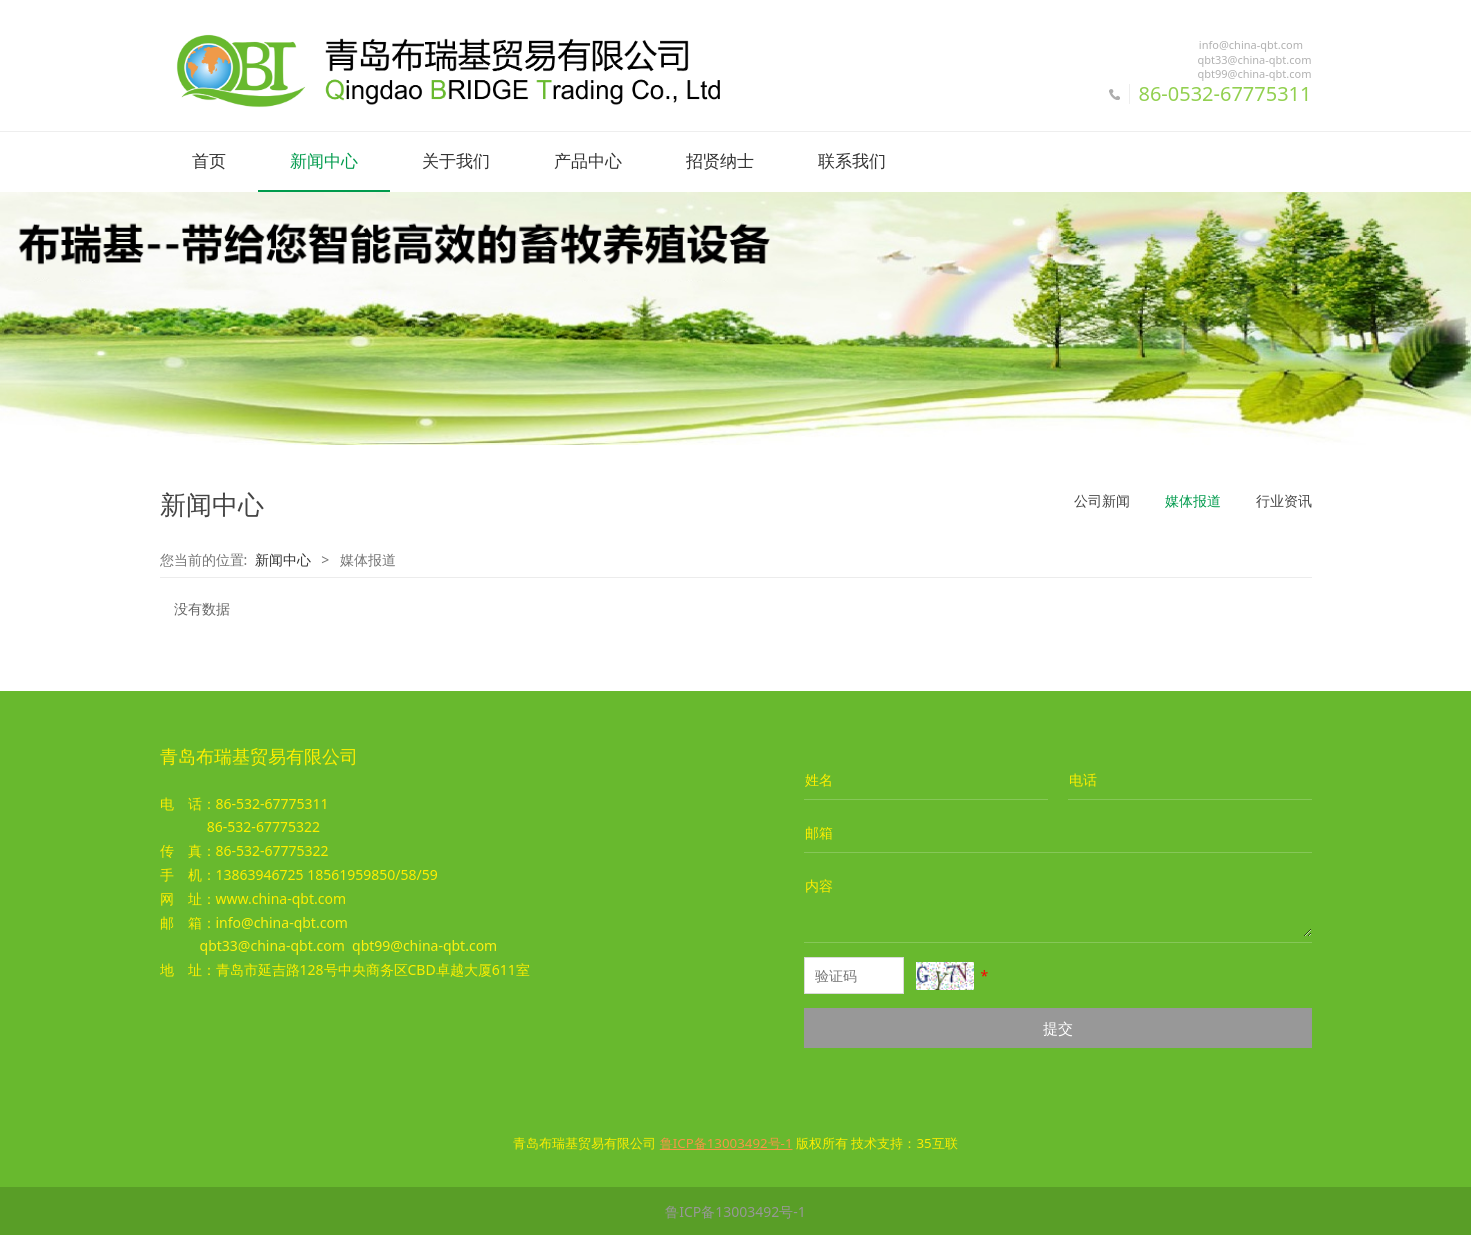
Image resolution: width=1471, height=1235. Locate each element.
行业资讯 (1284, 499)
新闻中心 (324, 161)
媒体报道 (1193, 499)
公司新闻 (1102, 499)
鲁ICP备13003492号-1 (735, 1210)
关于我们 (456, 161)
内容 (819, 884)
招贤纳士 (720, 161)
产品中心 (588, 161)
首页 (209, 161)
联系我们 (852, 161)
